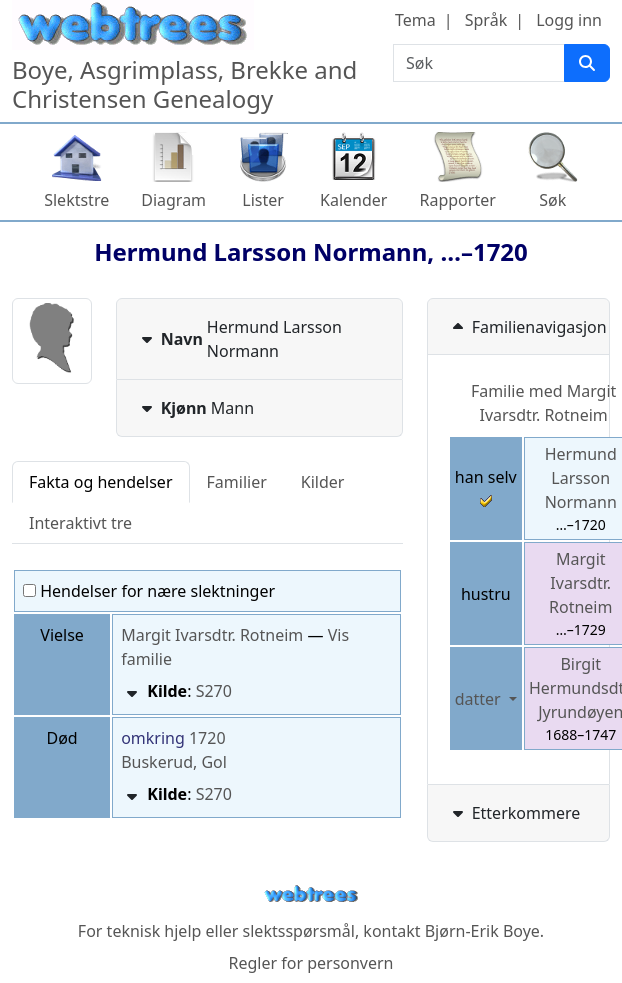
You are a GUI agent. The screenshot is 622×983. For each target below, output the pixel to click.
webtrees (311, 894)
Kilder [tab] (323, 482)
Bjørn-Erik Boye (482, 931)
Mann (195, 408)
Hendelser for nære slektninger (149, 591)
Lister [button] (263, 200)
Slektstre (76, 200)
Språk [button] (486, 20)
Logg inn (569, 20)
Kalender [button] (353, 200)
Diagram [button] (173, 200)
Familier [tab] (237, 482)
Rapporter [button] (457, 200)
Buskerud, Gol (174, 762)
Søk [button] (552, 200)
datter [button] (480, 699)
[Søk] (587, 63)
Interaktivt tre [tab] (80, 523)
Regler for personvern (310, 963)
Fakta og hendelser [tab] (101, 482)
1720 (207, 738)
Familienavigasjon (527, 327)
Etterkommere (514, 813)
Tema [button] (415, 20)
